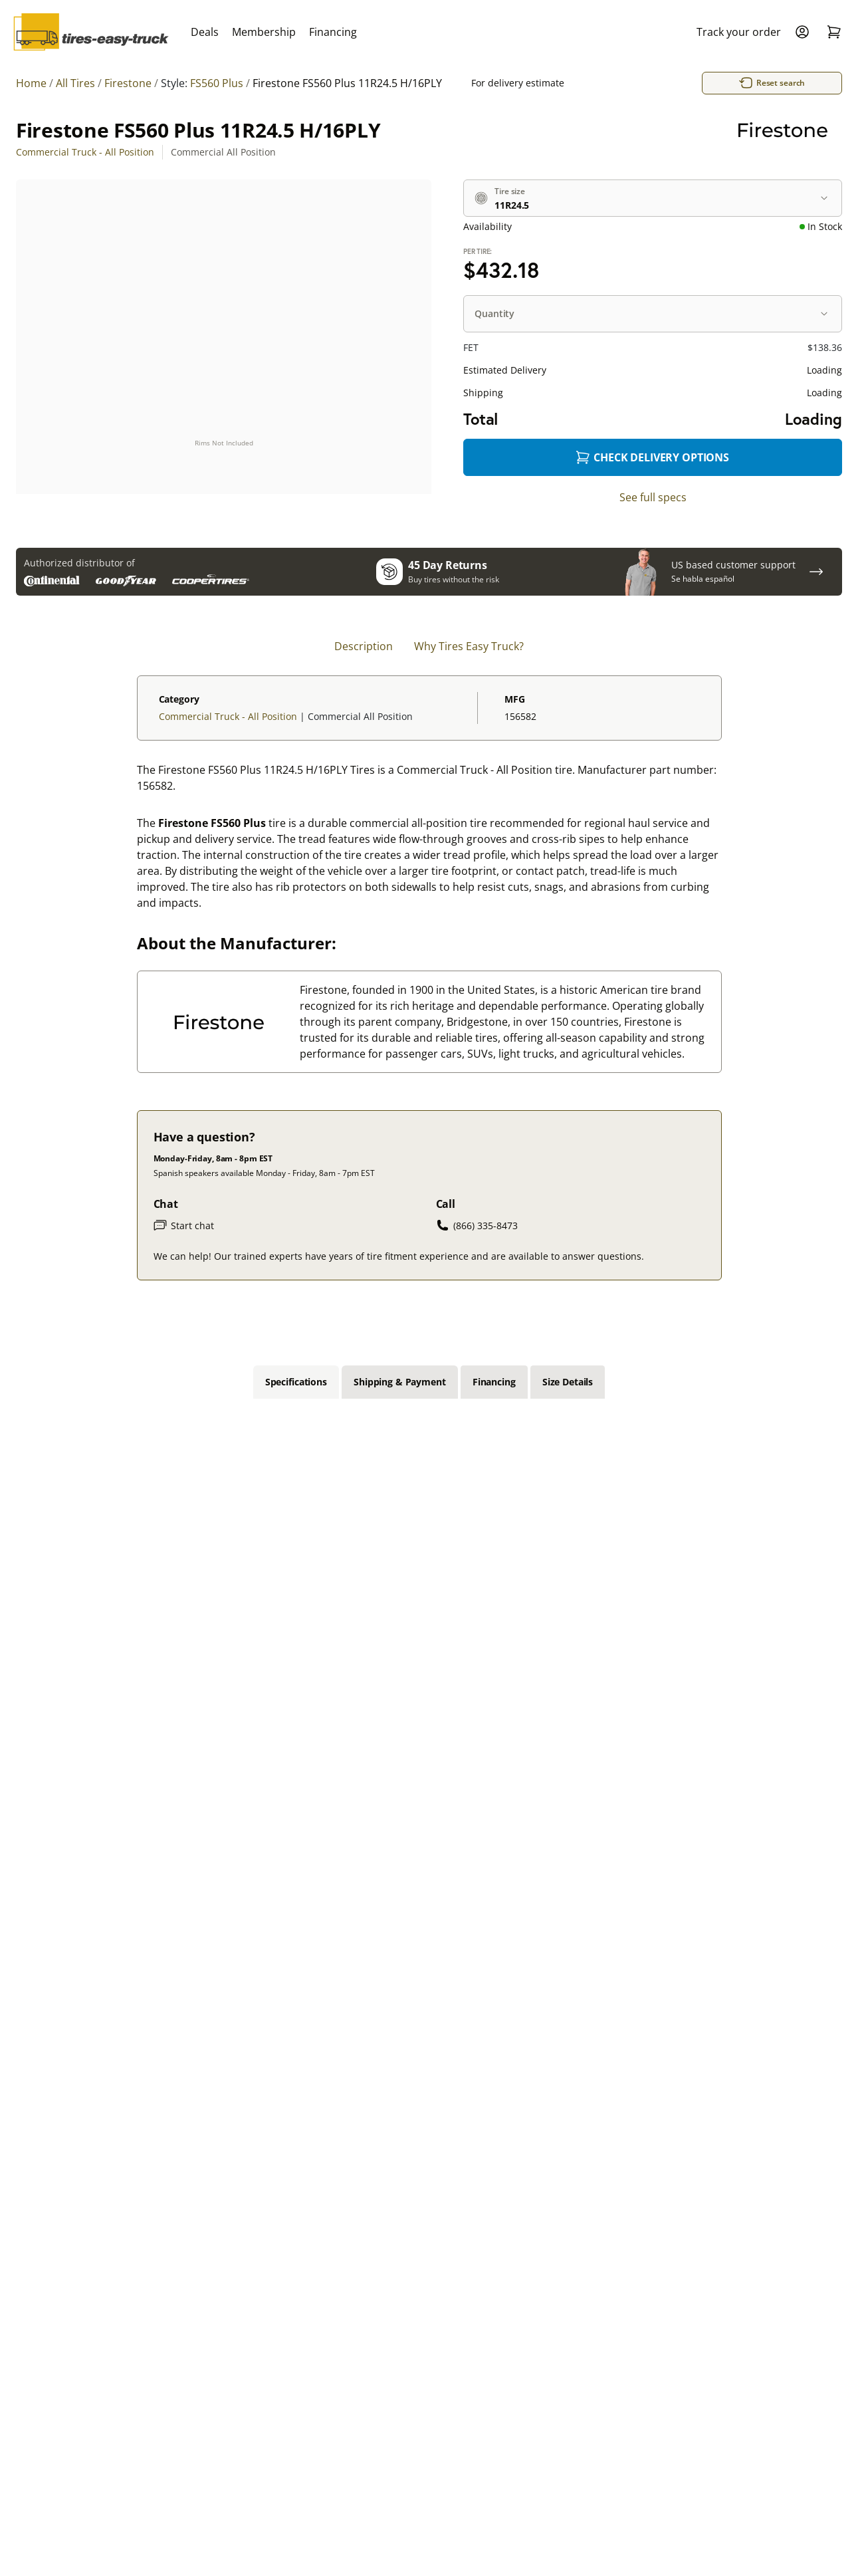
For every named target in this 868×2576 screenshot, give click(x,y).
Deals (205, 32)
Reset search (691, 83)
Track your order (739, 32)
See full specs (653, 497)
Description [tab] (363, 646)
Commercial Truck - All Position (85, 152)
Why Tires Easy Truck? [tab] (469, 646)
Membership (264, 32)
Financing (333, 32)
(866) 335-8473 (477, 1225)
